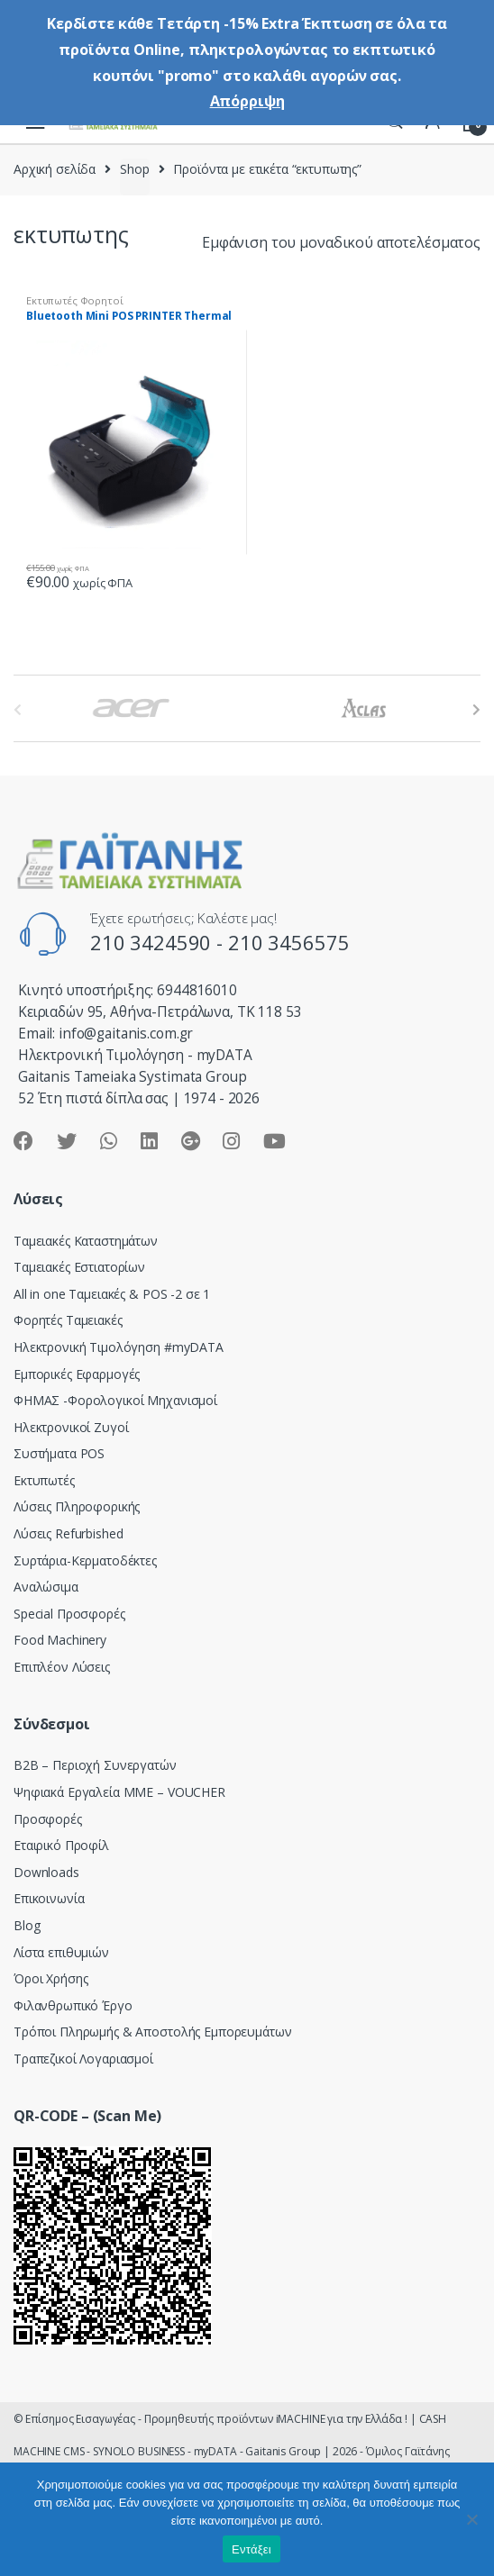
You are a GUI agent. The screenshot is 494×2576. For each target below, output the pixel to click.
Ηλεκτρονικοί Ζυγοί (71, 1427)
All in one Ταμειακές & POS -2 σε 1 (112, 1293)
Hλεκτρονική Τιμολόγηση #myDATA (119, 1347)
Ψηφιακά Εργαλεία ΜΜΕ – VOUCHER (119, 1791)
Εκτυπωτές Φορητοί (75, 300)
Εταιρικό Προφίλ (61, 1845)
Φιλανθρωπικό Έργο (73, 2005)
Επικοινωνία (49, 1898)
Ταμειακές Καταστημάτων (86, 1240)
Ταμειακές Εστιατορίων (79, 1266)
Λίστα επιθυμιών (61, 1952)
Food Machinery (60, 1639)
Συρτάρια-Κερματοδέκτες (85, 1560)
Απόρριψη (247, 101)
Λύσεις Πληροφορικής (77, 1506)
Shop (134, 168)
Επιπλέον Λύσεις (62, 1666)
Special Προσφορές (69, 1613)
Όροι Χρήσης (50, 1978)
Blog (27, 1925)
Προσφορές (48, 1819)
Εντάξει (251, 2549)
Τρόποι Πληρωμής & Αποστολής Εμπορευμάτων (152, 2031)
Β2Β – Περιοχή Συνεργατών (95, 1764)
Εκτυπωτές (44, 1480)
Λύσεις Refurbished (68, 1533)
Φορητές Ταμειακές (68, 1320)
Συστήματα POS (59, 1453)
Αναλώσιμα (46, 1586)
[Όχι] (471, 2519)
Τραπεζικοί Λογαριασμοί (83, 2058)
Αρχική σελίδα (55, 168)
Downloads (46, 1872)
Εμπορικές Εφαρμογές (77, 1374)
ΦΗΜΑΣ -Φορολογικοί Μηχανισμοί (115, 1400)
